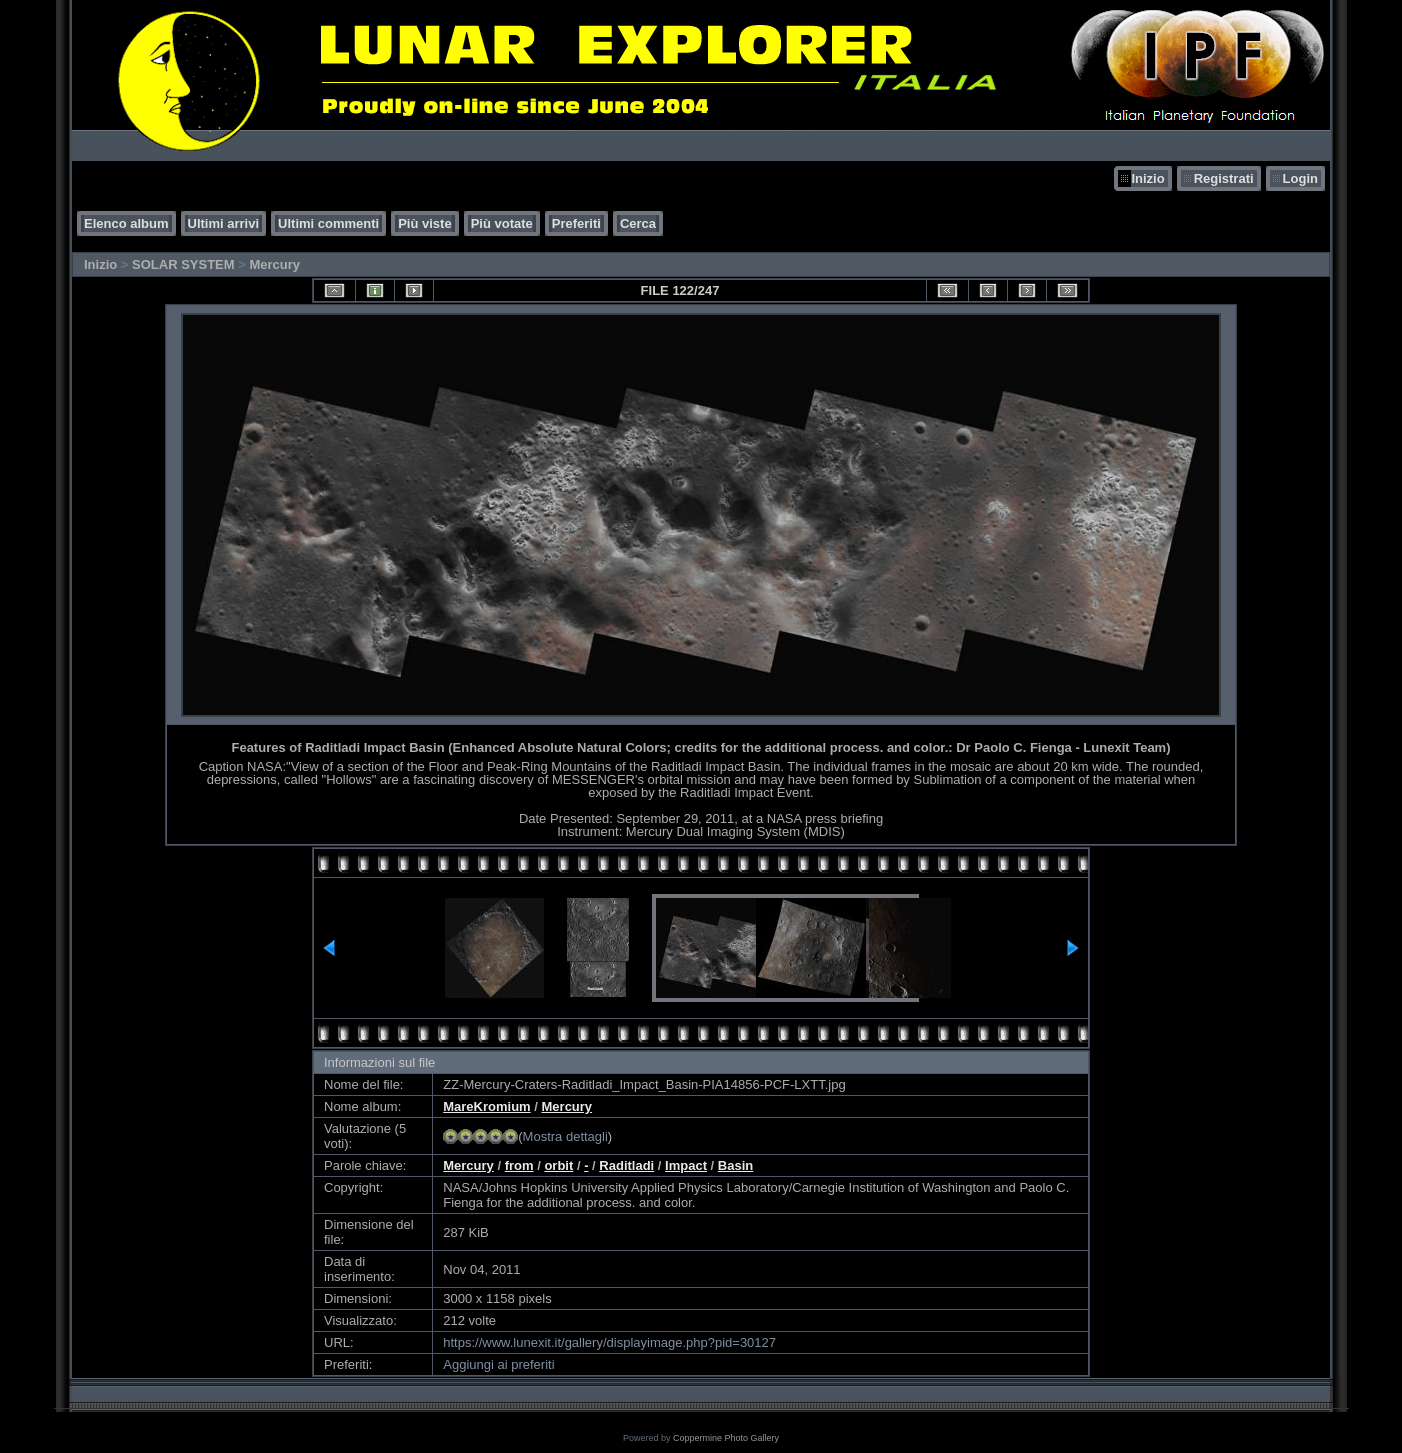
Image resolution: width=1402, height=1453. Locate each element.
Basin (735, 1165)
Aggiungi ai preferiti (498, 1364)
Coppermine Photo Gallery (726, 1438)
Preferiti (576, 223)
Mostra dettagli (565, 1136)
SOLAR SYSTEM (183, 264)
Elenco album (126, 223)
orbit (558, 1165)
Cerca (638, 223)
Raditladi (626, 1165)
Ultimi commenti (328, 223)
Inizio (1147, 178)
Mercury (274, 264)
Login (1300, 178)
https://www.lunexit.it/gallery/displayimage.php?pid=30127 (609, 1342)
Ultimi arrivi (224, 223)
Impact (686, 1165)
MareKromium (486, 1106)
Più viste (424, 223)
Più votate (502, 223)
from (519, 1165)
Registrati (1224, 178)
